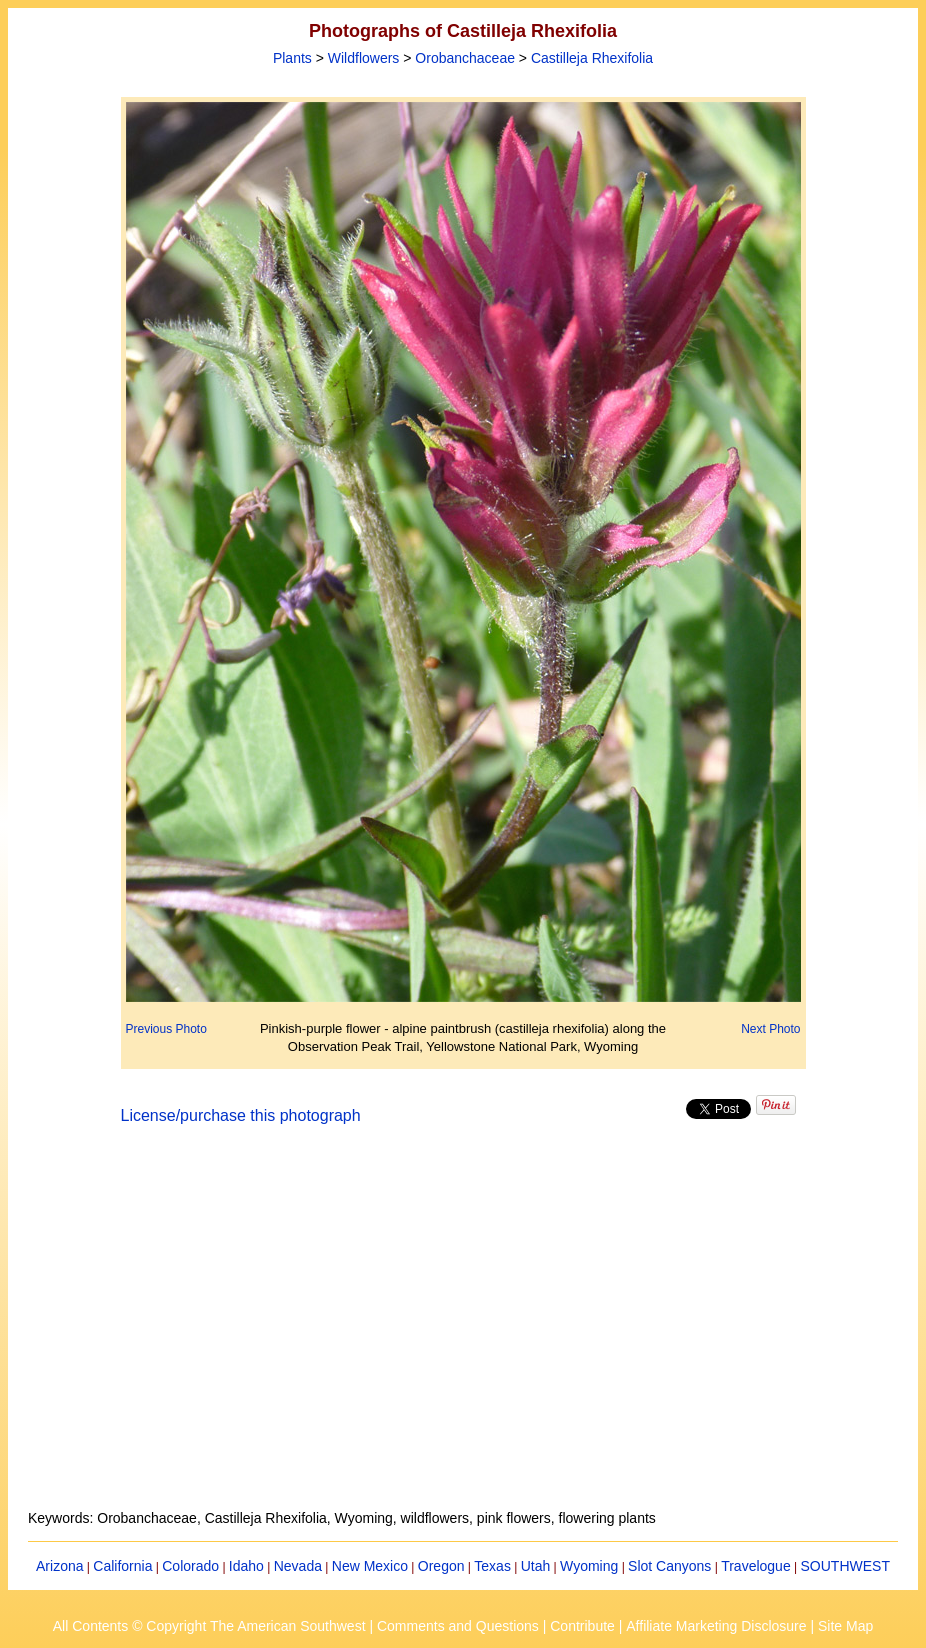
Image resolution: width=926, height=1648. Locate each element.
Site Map (845, 1626)
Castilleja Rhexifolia (592, 58)
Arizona (59, 1566)
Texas (492, 1566)
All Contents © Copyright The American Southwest (209, 1626)
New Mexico (370, 1566)
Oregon (441, 1566)
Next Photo (770, 1029)
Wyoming (589, 1566)
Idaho (246, 1566)
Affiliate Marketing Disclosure (716, 1626)
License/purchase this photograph (241, 1115)
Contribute (582, 1626)
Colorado (190, 1566)
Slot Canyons (669, 1566)
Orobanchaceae (465, 58)
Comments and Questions (458, 1626)
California (122, 1566)
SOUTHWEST (845, 1566)
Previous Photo (166, 1029)
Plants (292, 58)
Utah (536, 1566)
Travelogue (756, 1566)
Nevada (298, 1566)
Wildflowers (364, 58)
